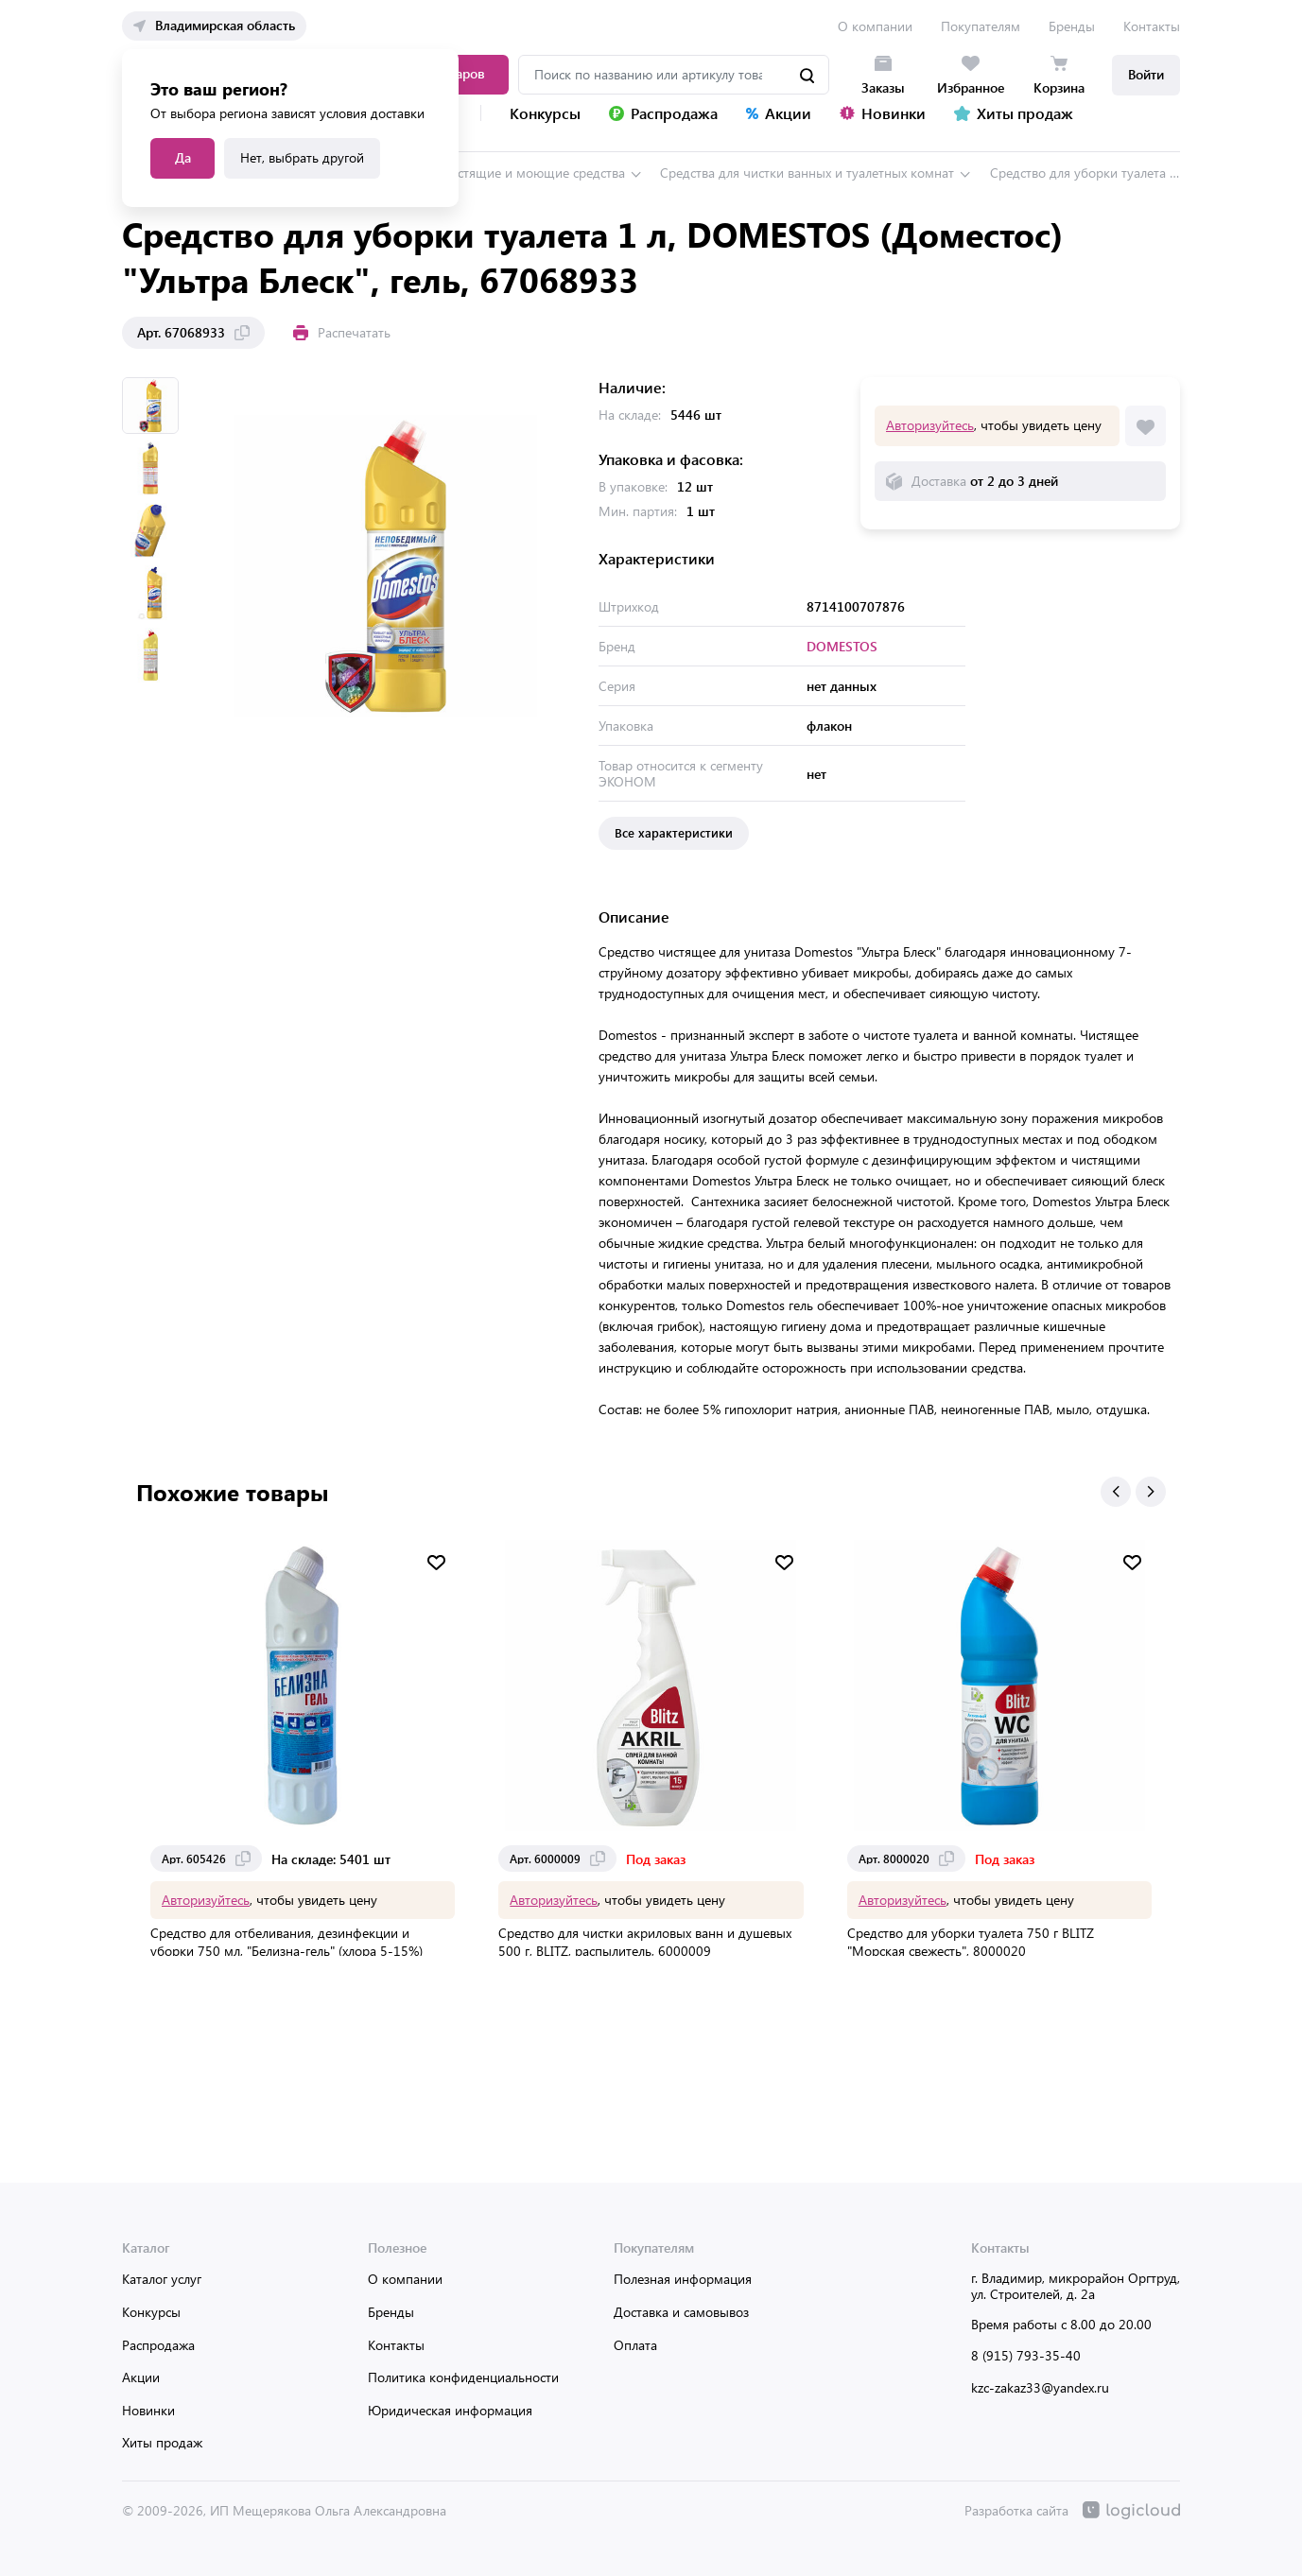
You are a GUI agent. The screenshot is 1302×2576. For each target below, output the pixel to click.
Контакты (1151, 26)
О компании (875, 26)
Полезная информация (683, 2279)
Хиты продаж (162, 2442)
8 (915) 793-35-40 (1026, 2355)
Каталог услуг (161, 2279)
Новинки (148, 2410)
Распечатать (342, 332)
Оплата (635, 2345)
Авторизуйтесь (930, 425)
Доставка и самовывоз (681, 2312)
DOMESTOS (842, 646)
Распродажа (158, 2345)
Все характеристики (674, 832)
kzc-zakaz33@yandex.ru (1040, 2387)
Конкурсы (151, 2312)
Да (183, 157)
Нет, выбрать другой (302, 157)
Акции (141, 2377)
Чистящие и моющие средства (533, 172)
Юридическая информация (450, 2410)
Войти (1146, 74)
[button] (1116, 1492)
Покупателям (980, 26)
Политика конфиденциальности (463, 2377)
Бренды (1072, 26)
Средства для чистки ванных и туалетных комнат (807, 172)
